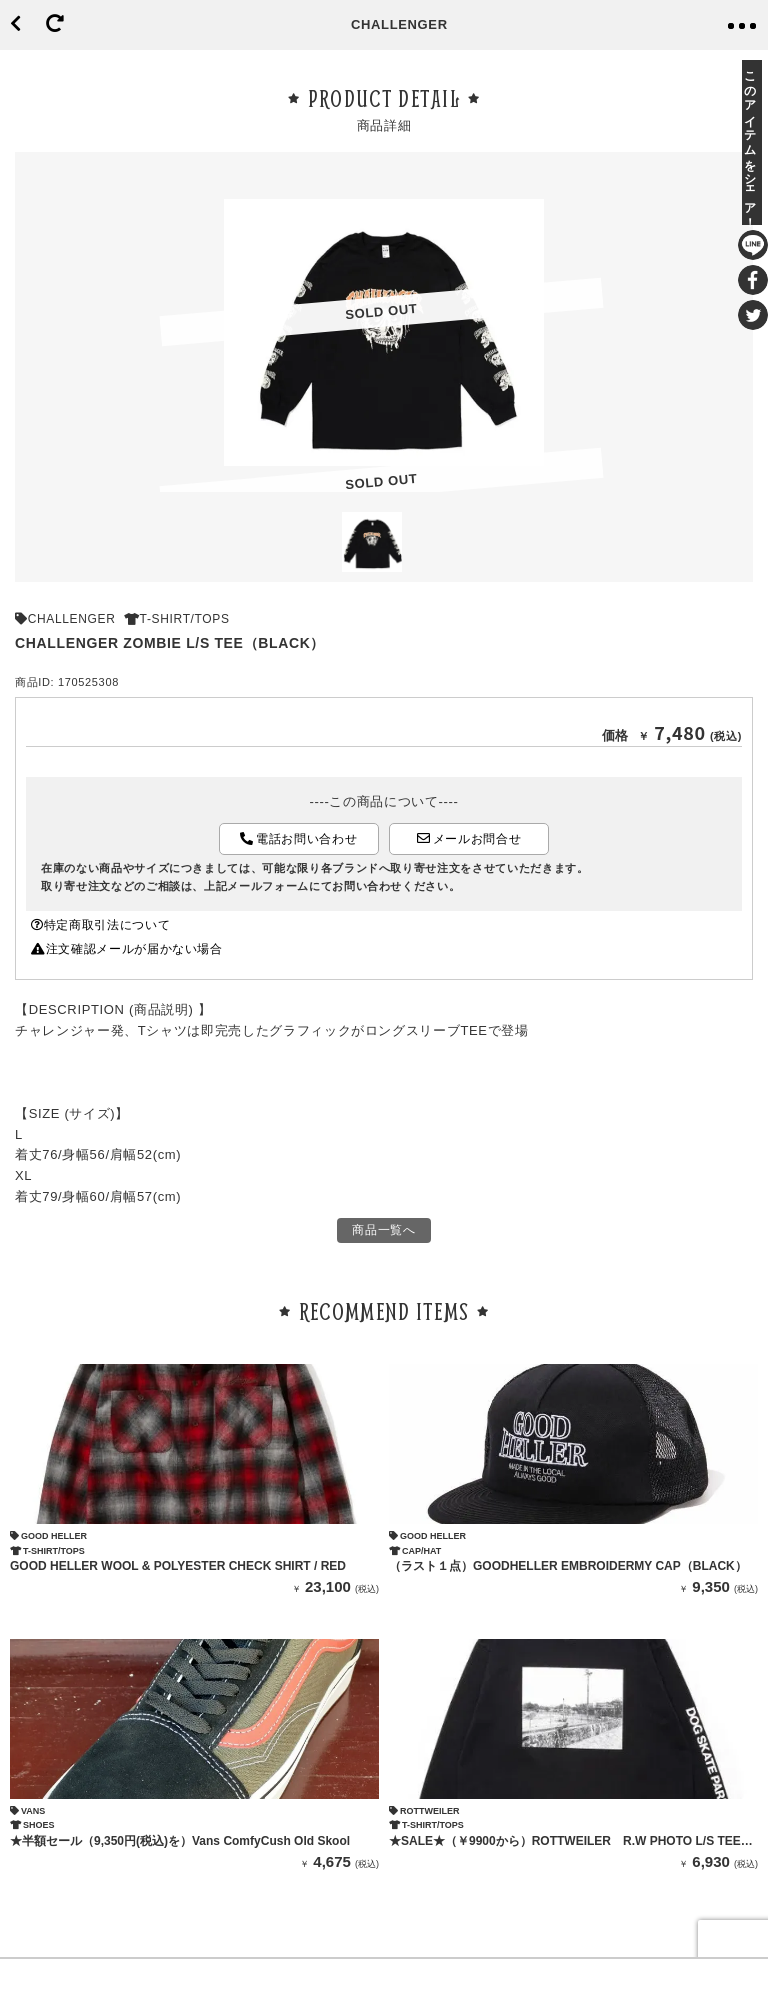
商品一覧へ (383, 1230)
